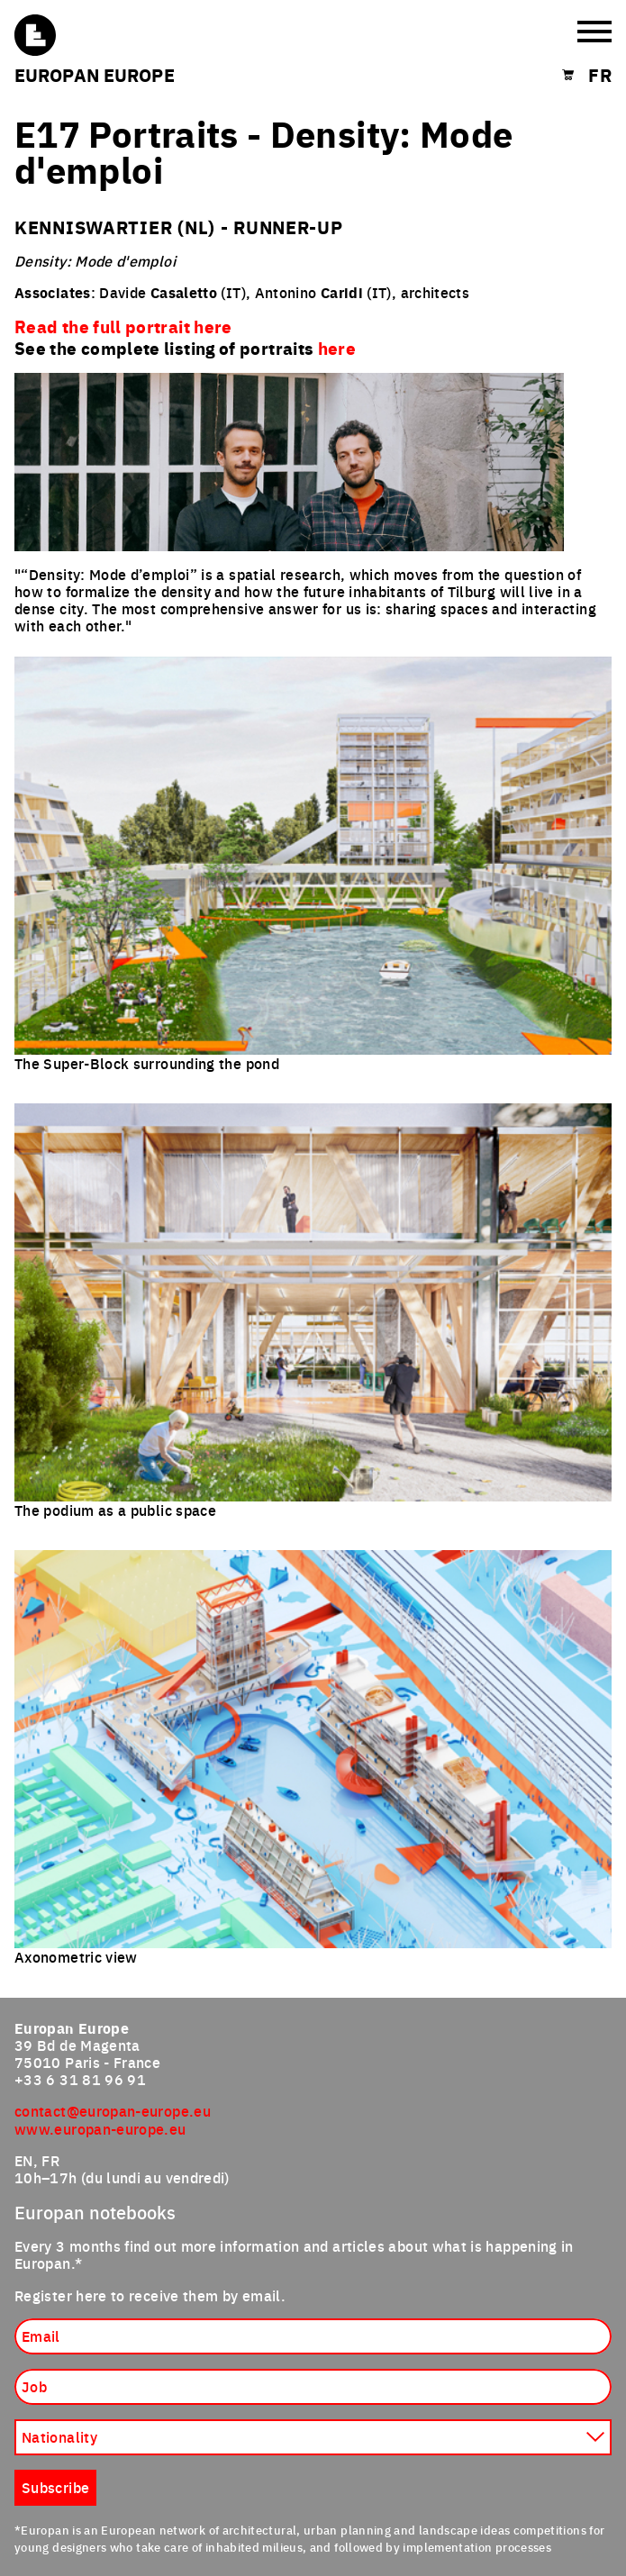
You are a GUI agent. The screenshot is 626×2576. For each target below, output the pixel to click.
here (337, 347)
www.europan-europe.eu (100, 2128)
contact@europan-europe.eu (112, 2110)
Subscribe (55, 2487)
